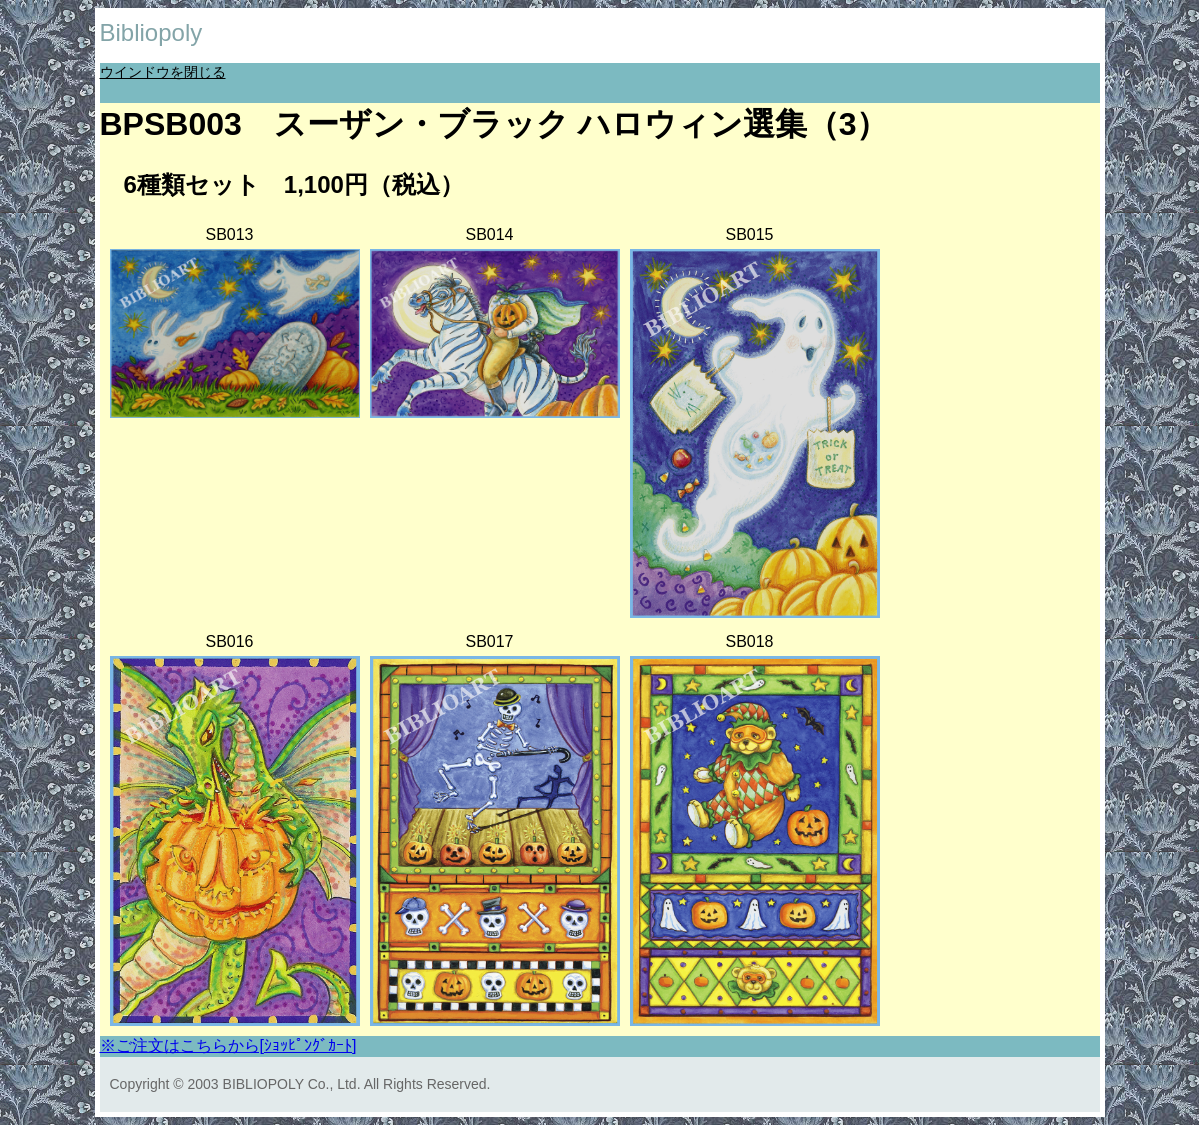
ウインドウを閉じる (163, 72)
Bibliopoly (151, 32)
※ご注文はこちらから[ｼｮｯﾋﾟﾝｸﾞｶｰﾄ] (228, 1045)
